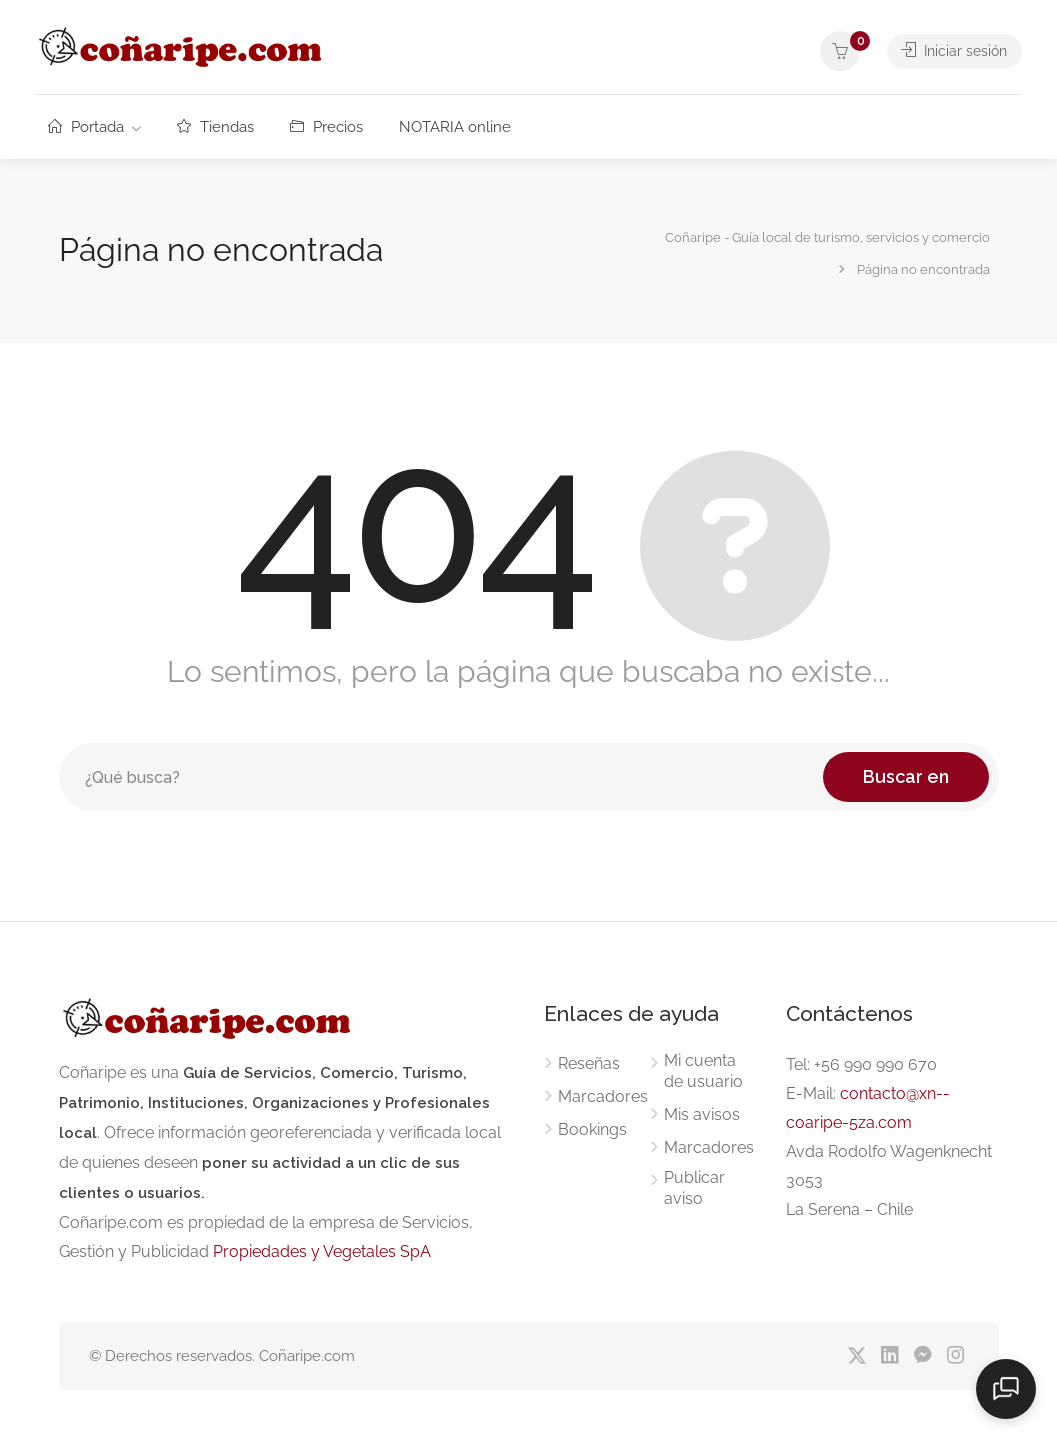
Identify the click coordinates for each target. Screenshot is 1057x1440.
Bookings (592, 1129)
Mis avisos (702, 1114)
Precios (326, 127)
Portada (86, 127)
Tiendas (215, 127)
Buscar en (906, 776)
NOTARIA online (455, 127)
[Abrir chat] (1007, 1390)
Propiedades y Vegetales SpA (322, 1251)
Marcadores (603, 1096)
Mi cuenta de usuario (703, 1071)
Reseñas (589, 1063)
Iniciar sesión (951, 51)
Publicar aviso (694, 1188)
